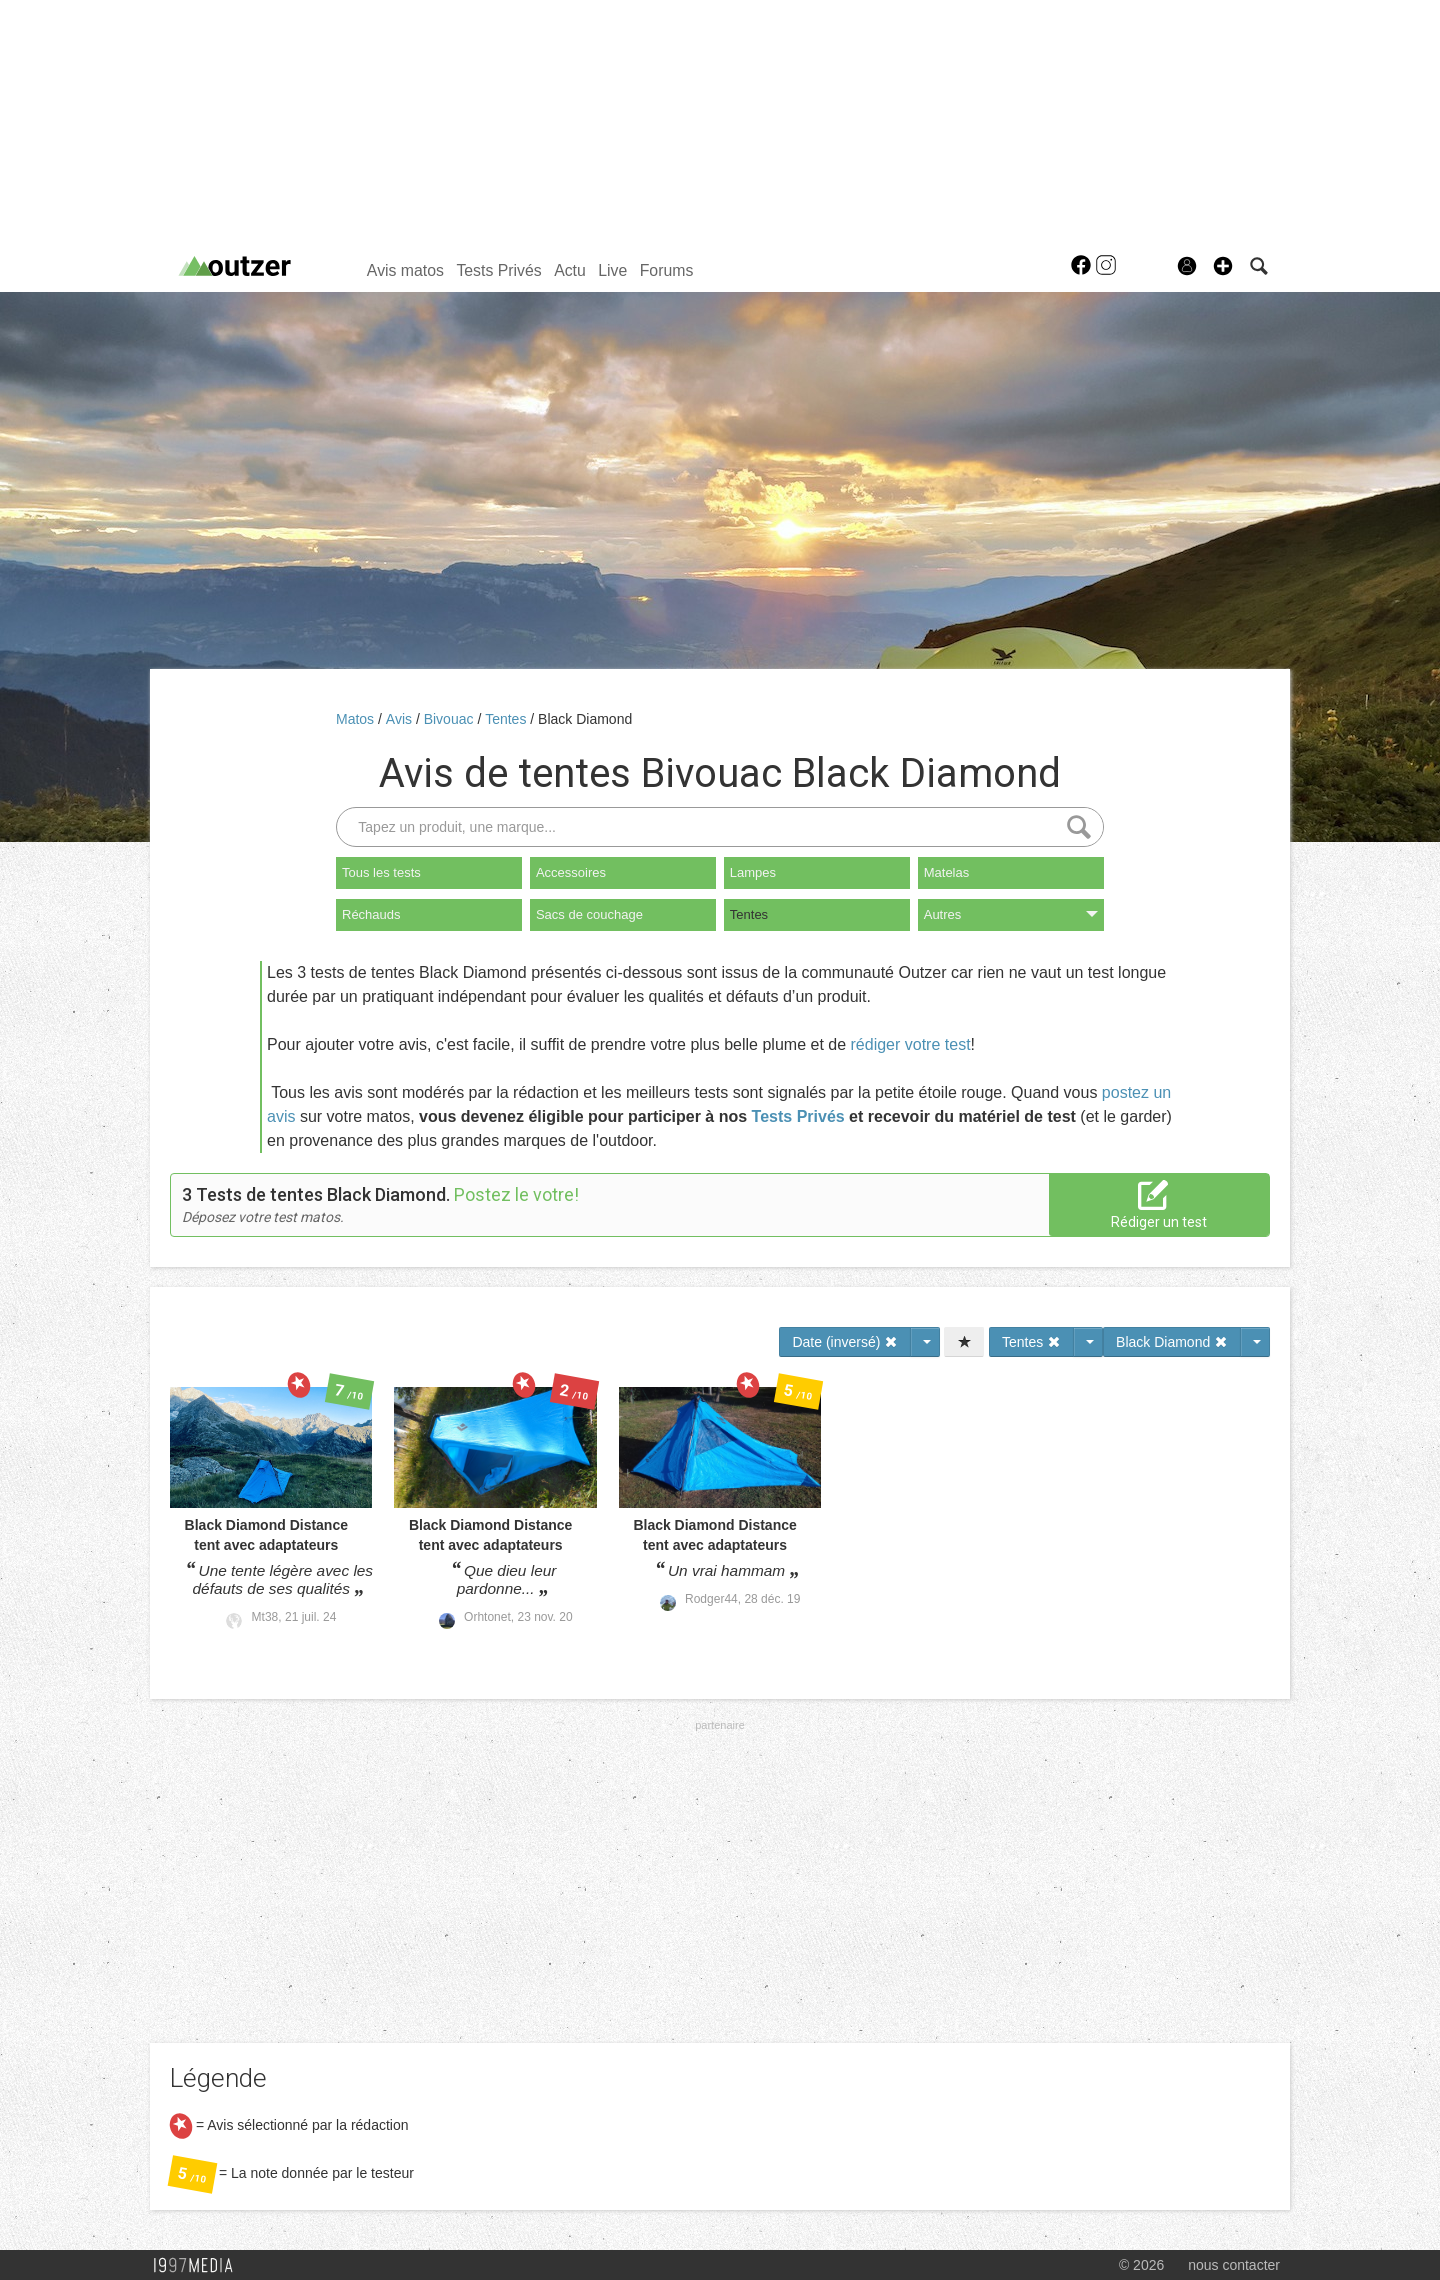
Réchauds (371, 914)
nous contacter (1234, 2265)
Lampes (753, 872)
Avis (401, 719)
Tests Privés (498, 270)
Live (612, 270)
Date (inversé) (845, 1342)
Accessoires (571, 872)
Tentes (507, 719)
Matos (357, 719)
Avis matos (405, 270)
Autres (1011, 914)
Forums (667, 270)
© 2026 (1141, 2265)
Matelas (947, 872)
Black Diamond (585, 719)
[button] (1223, 266)
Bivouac (451, 719)
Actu (570, 270)
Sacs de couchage (589, 914)
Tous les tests (381, 872)
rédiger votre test (911, 1044)
